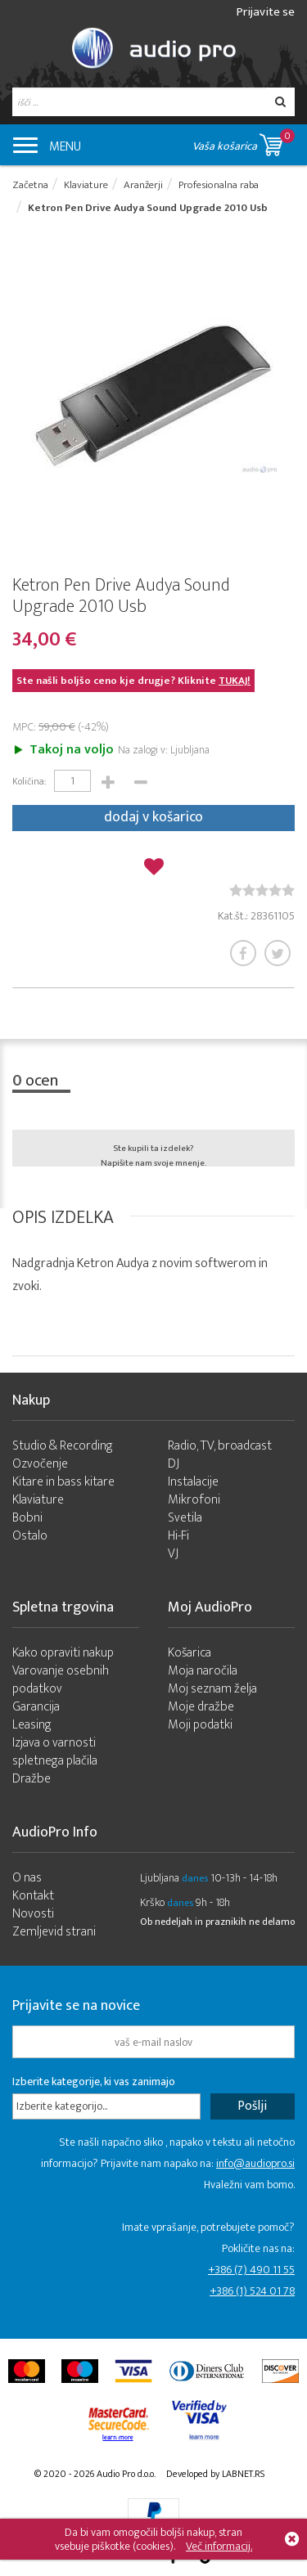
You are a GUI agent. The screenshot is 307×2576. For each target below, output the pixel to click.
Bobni (27, 1518)
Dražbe (31, 1779)
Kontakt (33, 1896)
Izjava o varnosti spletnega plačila (54, 1752)
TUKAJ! (235, 681)
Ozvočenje (40, 1464)
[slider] (262, 890)
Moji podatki (200, 1725)
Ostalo (29, 1536)
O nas (27, 1878)
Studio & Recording (62, 1446)
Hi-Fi (178, 1536)
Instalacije (193, 1482)
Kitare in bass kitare (63, 1482)
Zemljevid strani (54, 1932)
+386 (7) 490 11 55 (251, 2269)
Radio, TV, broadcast (220, 1446)
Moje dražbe (201, 1707)
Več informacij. (219, 2546)
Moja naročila (202, 1671)
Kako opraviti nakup (63, 1653)
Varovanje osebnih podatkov (60, 1680)
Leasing (32, 1725)
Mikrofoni (194, 1500)
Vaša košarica (243, 142)
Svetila (185, 1518)
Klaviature (38, 1500)
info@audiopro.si (255, 2163)
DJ (173, 1464)
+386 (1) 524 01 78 (252, 2291)
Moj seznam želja (212, 1689)
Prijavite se (266, 12)
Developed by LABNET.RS (215, 2474)
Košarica (189, 1653)
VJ (173, 1554)
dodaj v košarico (153, 817)
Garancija (36, 1707)
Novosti (33, 1914)
